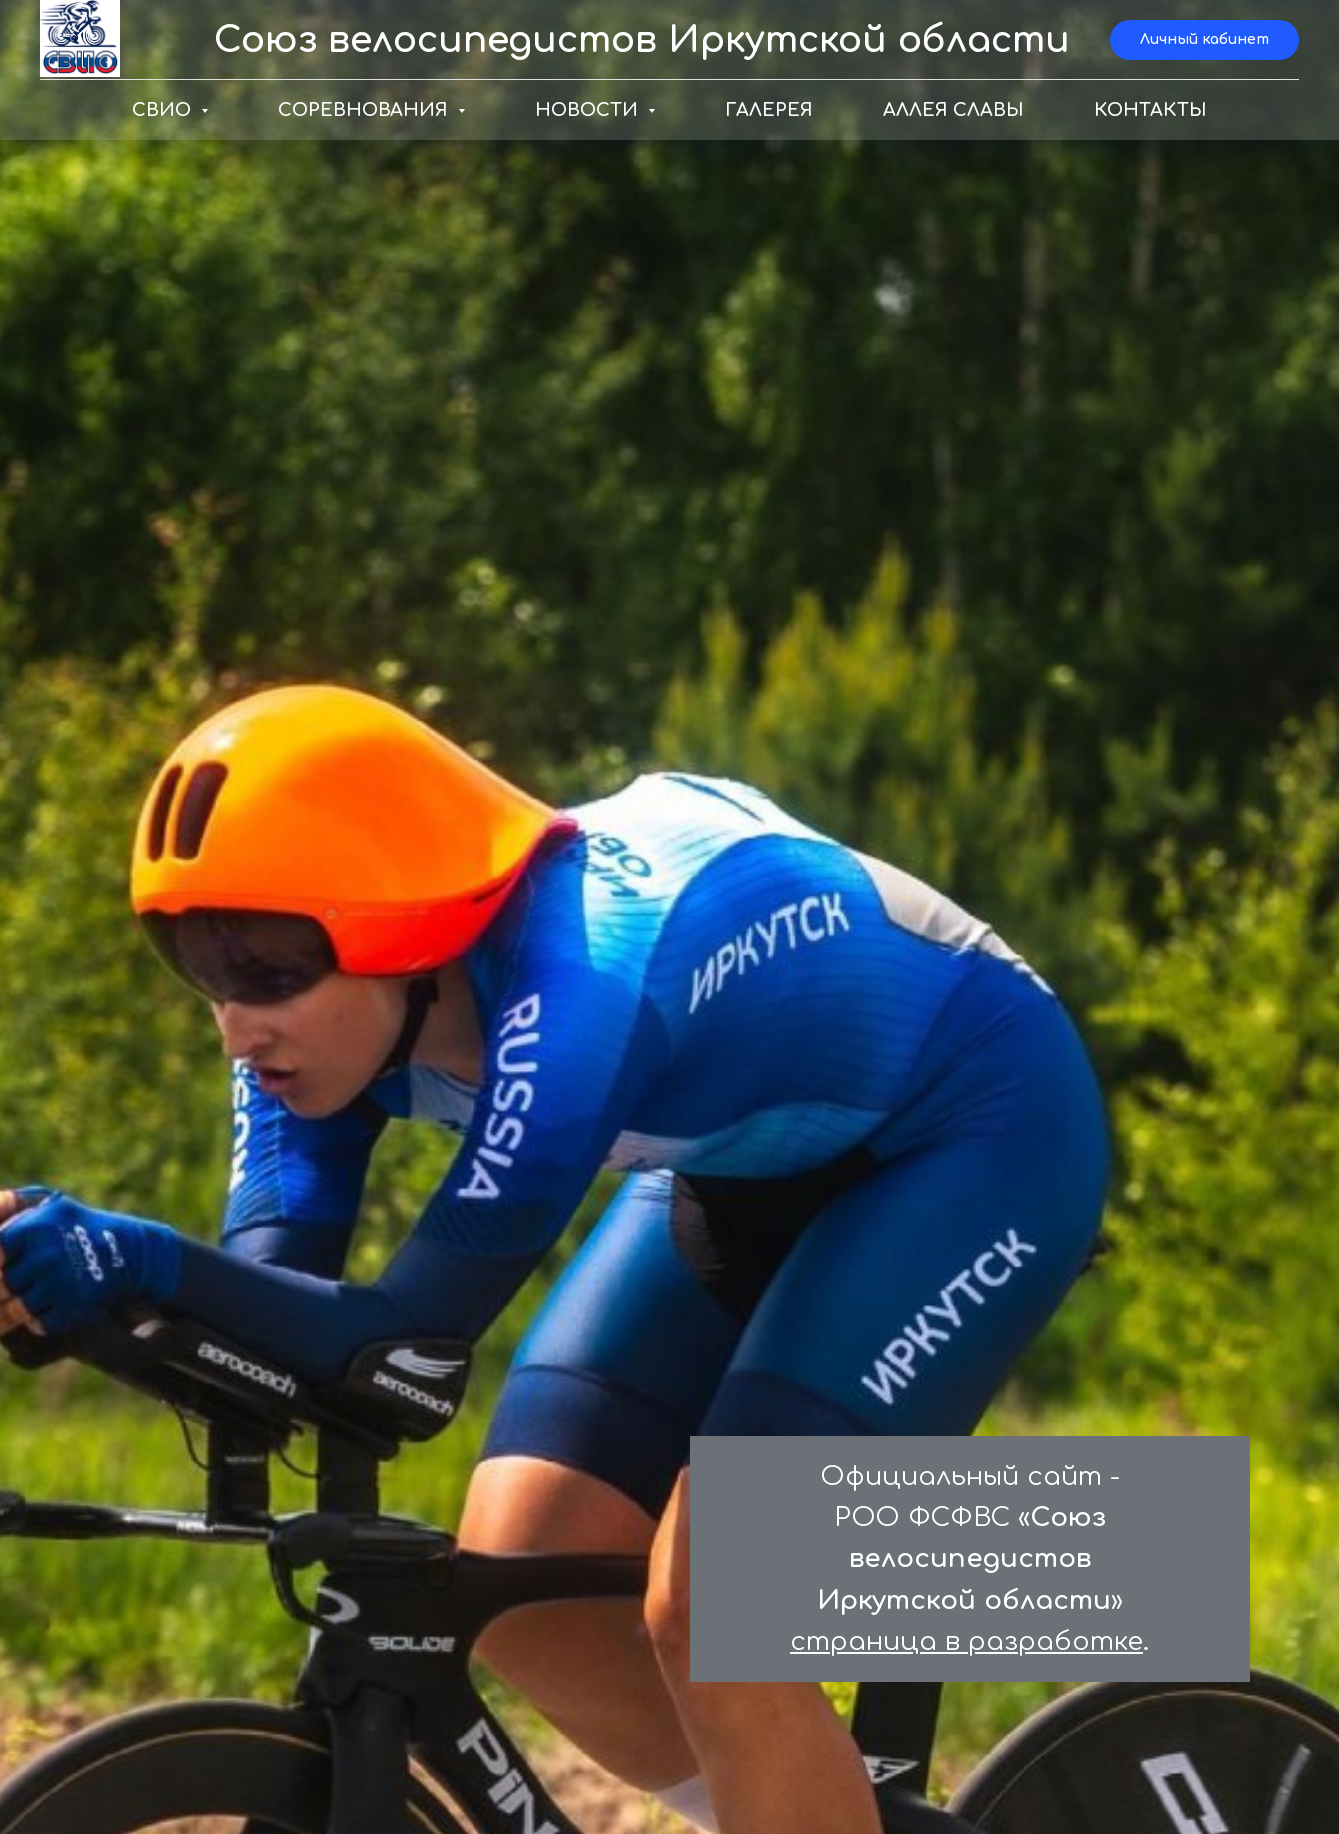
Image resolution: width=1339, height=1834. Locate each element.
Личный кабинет (1204, 39)
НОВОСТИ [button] (589, 110)
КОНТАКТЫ (1150, 110)
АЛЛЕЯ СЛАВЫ (953, 110)
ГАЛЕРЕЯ (769, 110)
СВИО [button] (164, 110)
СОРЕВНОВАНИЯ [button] (365, 110)
